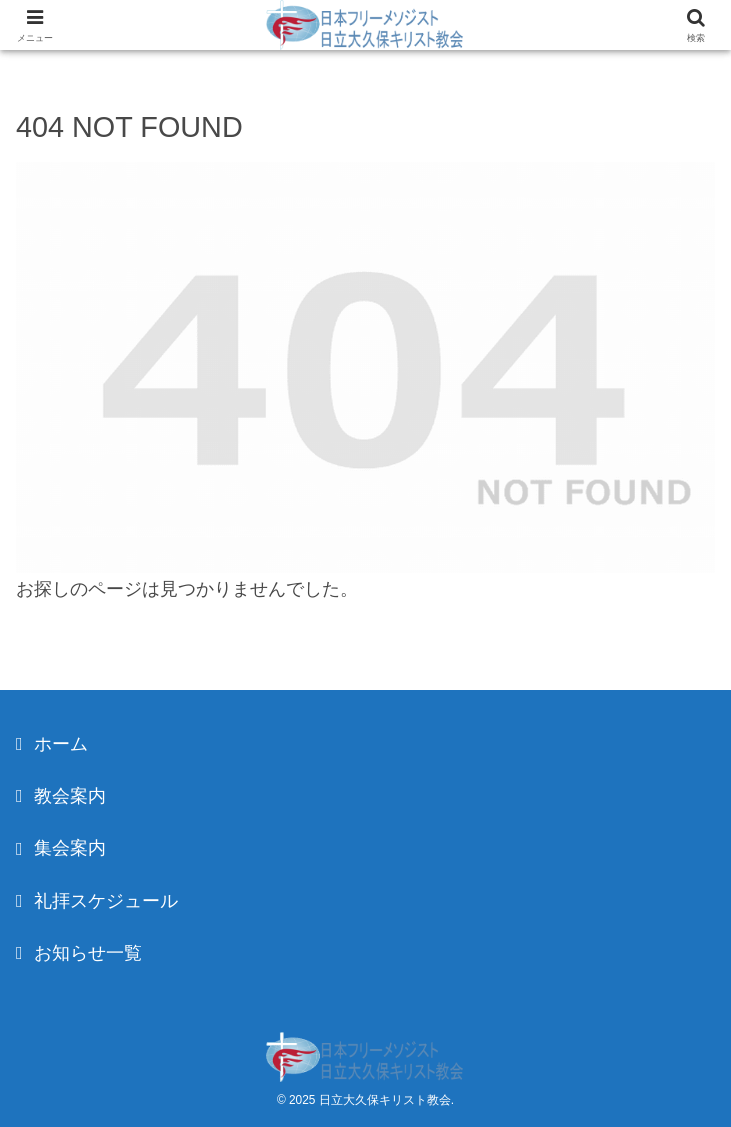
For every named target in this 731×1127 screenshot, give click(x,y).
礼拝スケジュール (106, 901)
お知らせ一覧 (88, 953)
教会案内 (70, 796)
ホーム (61, 744)
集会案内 (70, 848)
